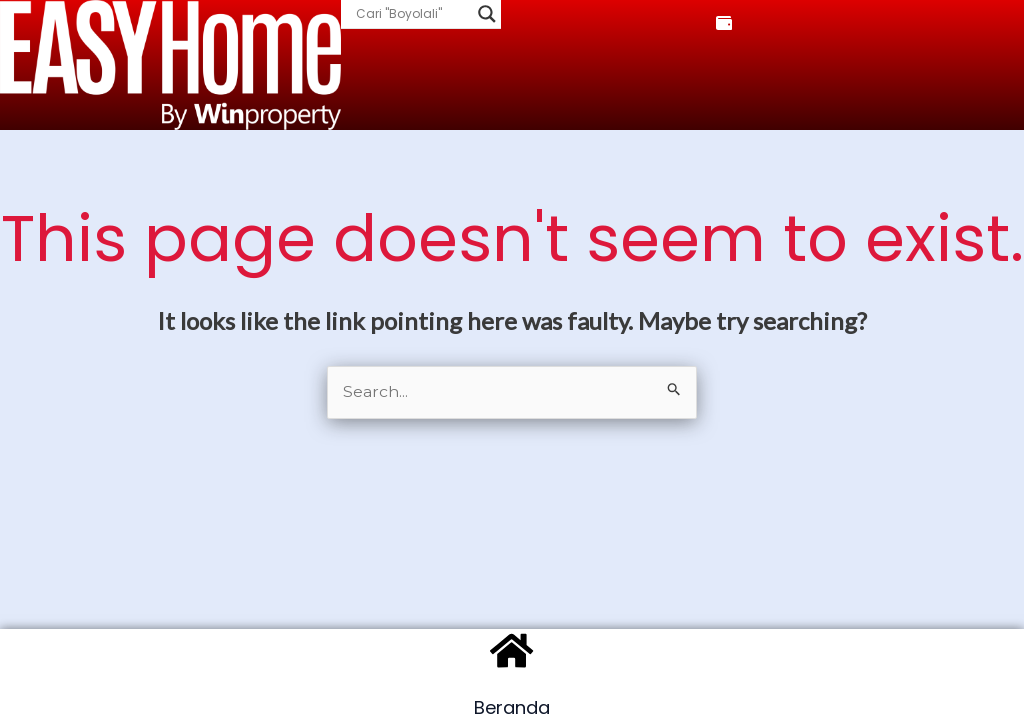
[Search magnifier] (487, 14)
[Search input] (412, 14)
